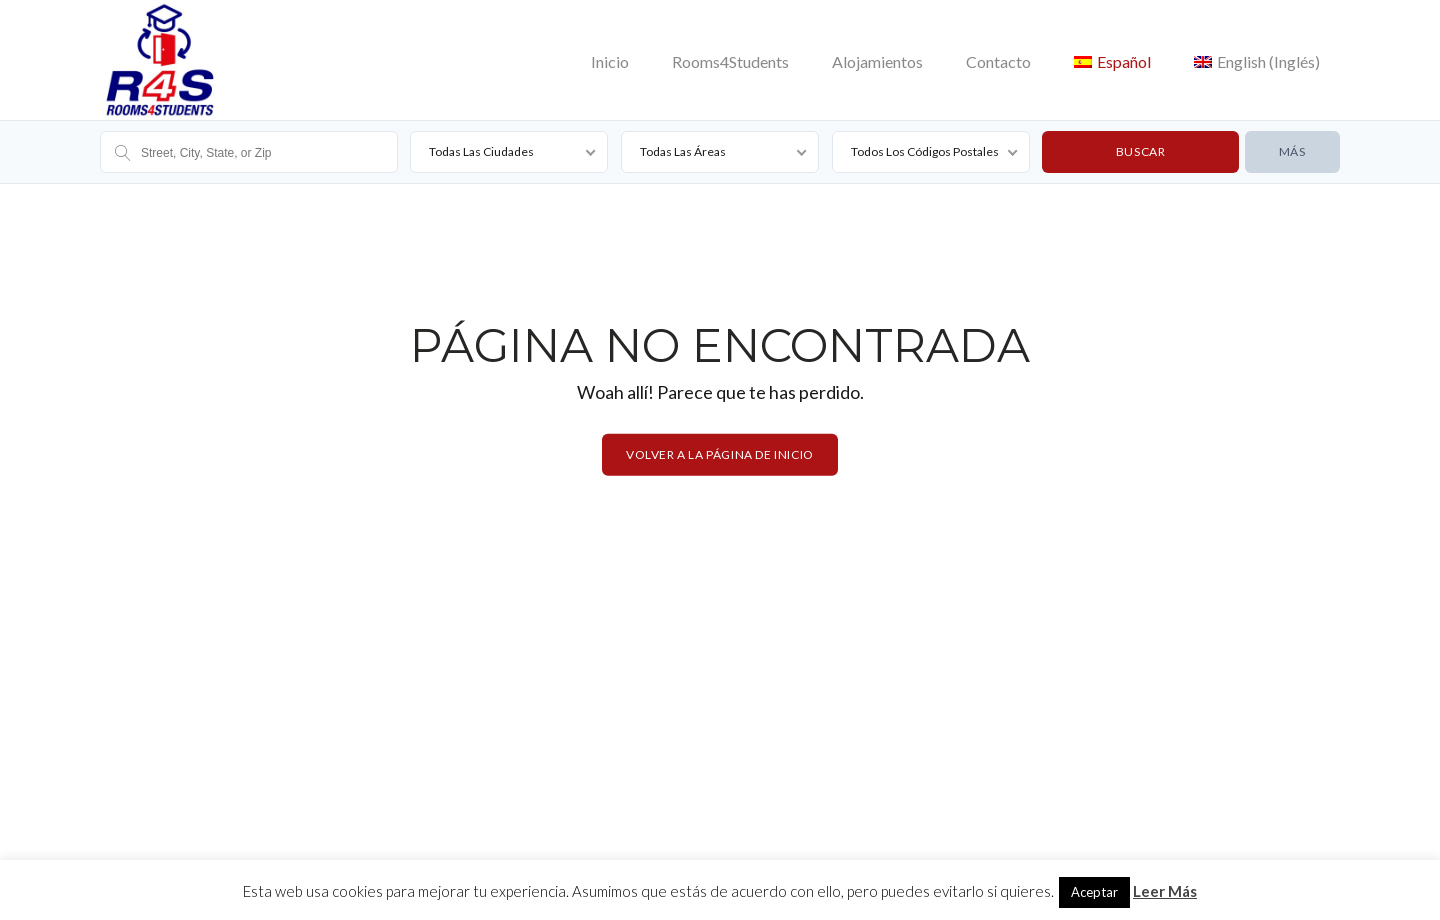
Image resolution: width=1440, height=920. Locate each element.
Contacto (998, 61)
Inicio (610, 61)
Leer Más (1165, 891)
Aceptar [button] (1094, 892)
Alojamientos (877, 61)
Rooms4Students (730, 61)
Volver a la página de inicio (720, 454)
